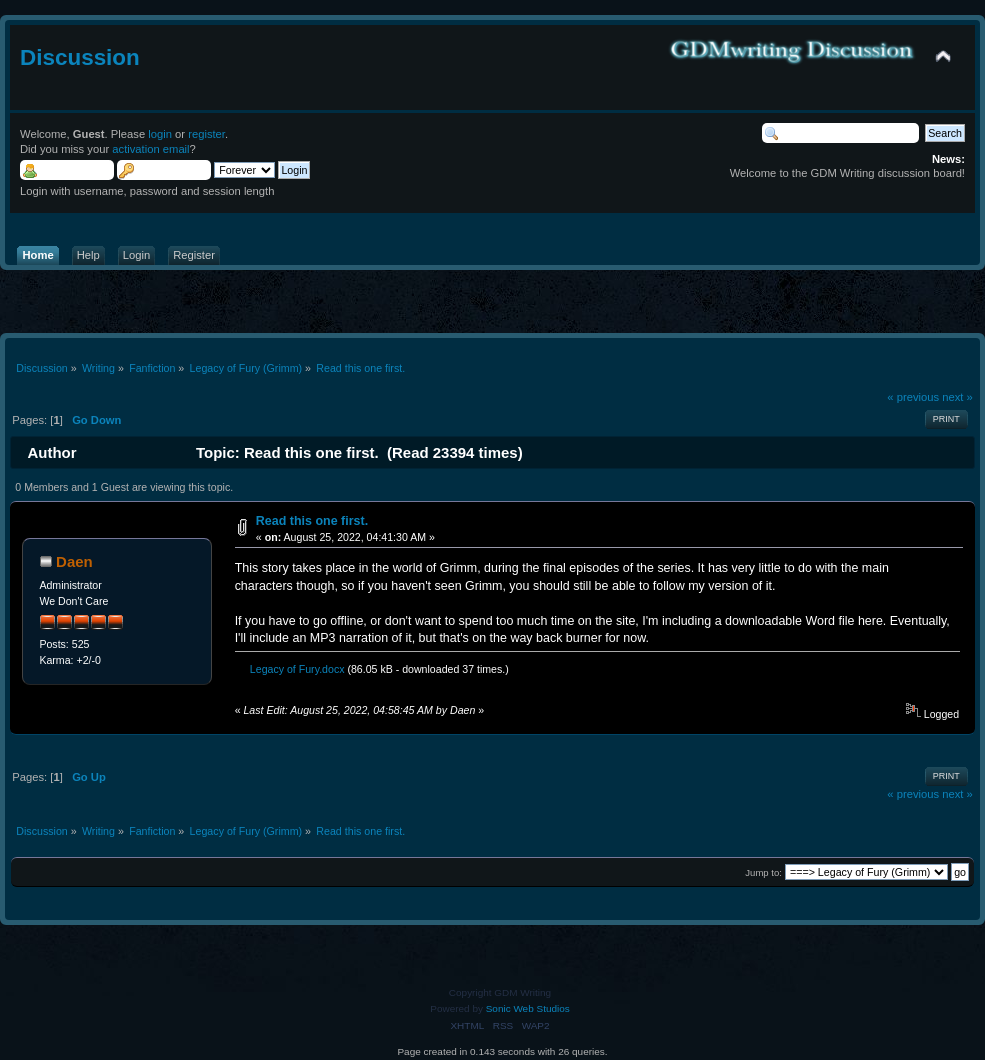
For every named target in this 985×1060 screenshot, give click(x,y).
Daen (74, 561)
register (206, 134)
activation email (150, 149)
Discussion (80, 57)
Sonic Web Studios (528, 1008)
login (160, 134)
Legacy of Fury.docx (292, 669)
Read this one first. (312, 521)
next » (957, 397)
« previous (913, 397)
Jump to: (763, 872)
